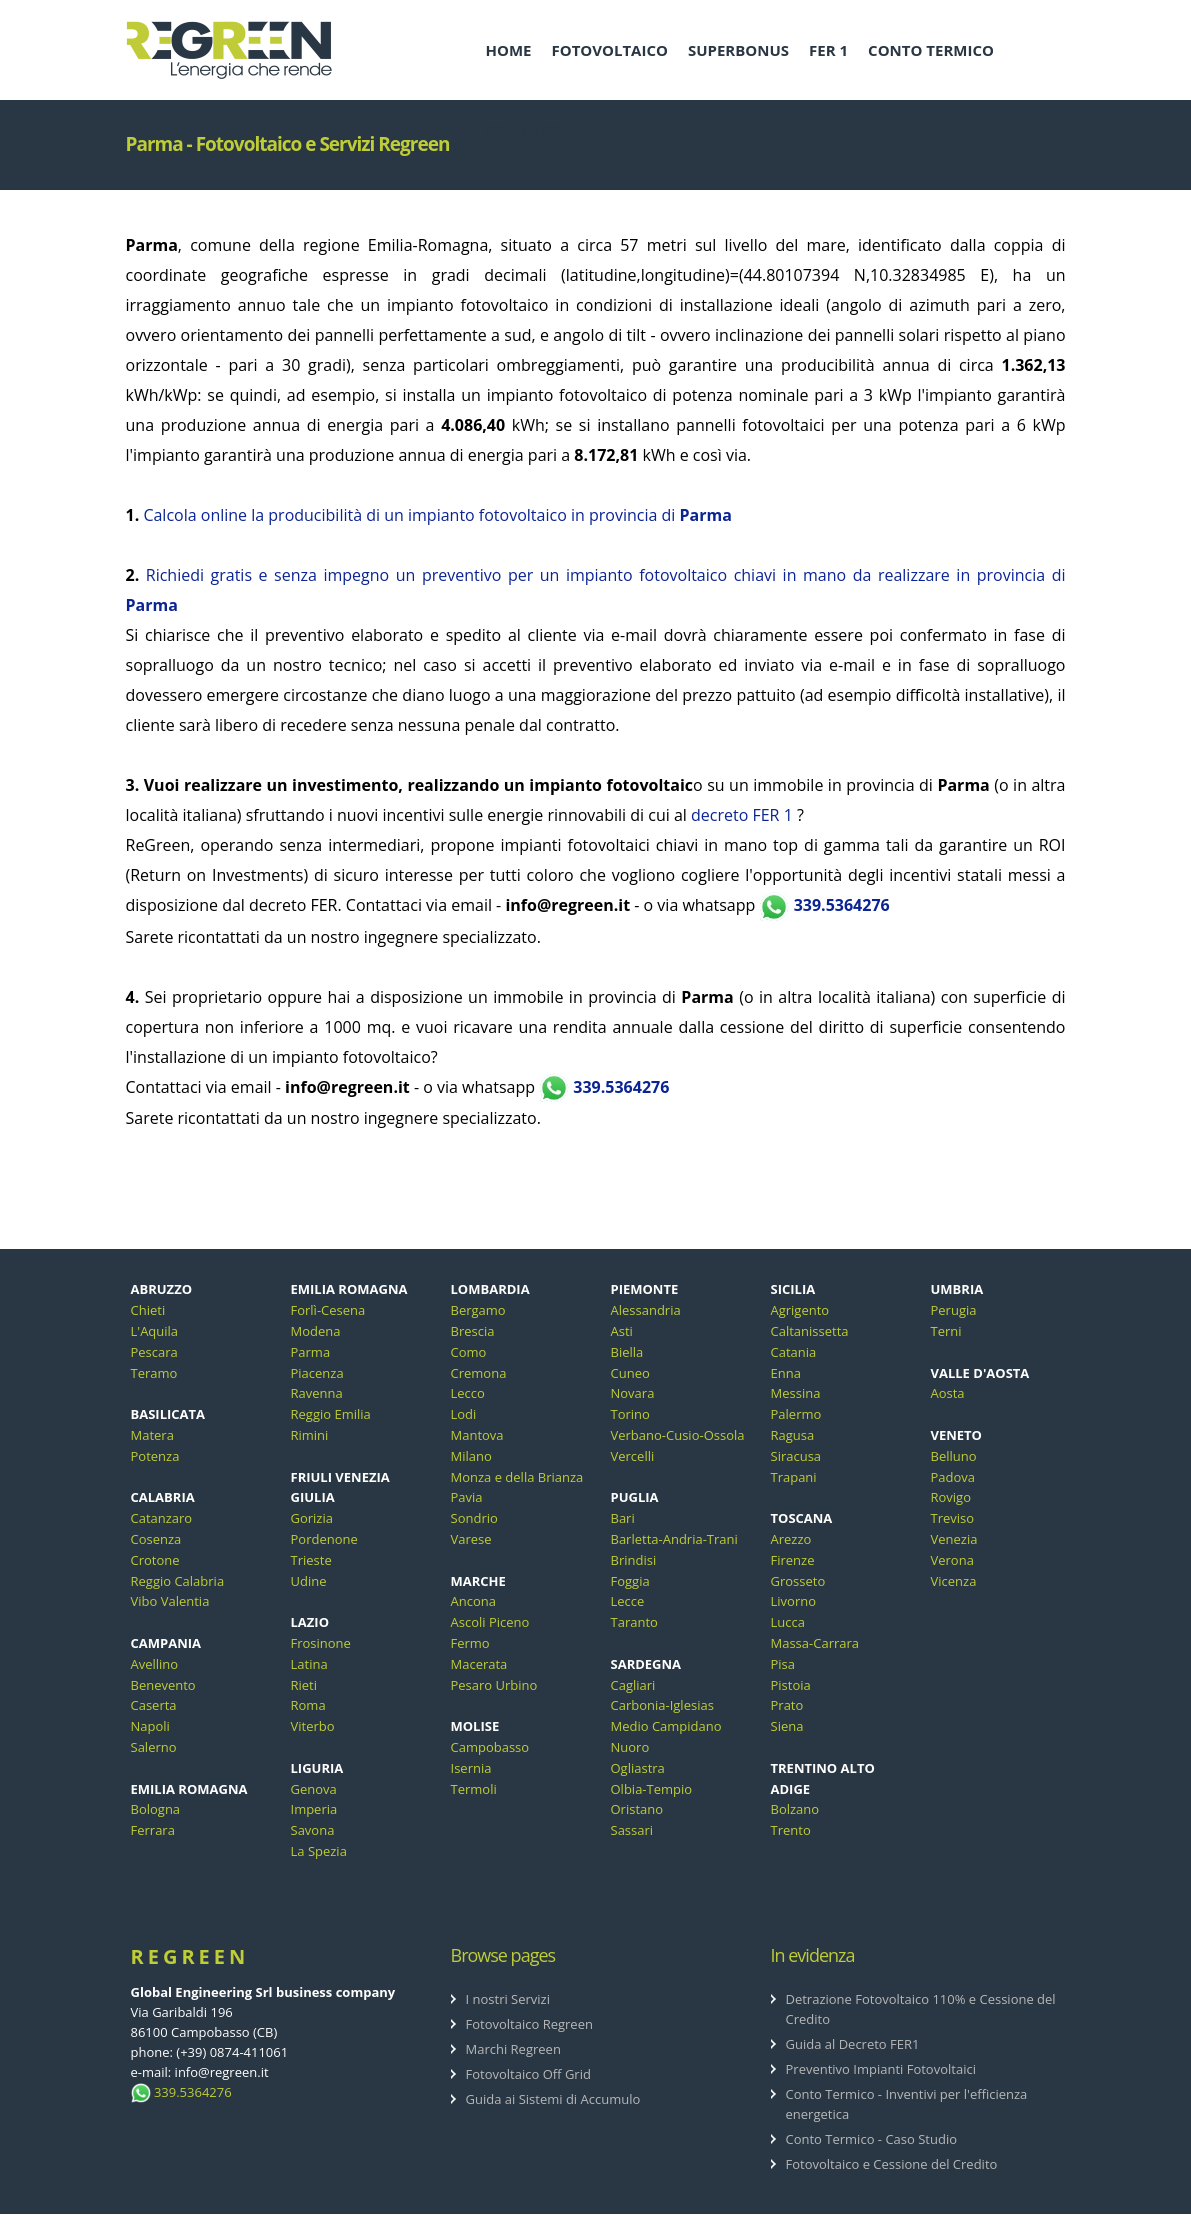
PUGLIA (635, 1497)
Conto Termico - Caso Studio (871, 2139)
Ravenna (317, 1393)
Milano (471, 1456)
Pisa (783, 1664)
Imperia (314, 1809)
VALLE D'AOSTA (980, 1373)
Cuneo (630, 1373)
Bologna (156, 1809)
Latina (309, 1664)
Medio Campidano (666, 1726)
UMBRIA (957, 1289)
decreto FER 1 (742, 815)
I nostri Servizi (508, 1999)
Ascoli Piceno (490, 1622)
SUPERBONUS (738, 50)
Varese (471, 1539)
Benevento (163, 1685)
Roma (308, 1705)
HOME (509, 50)
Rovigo (951, 1497)
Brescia (473, 1331)
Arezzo (791, 1539)
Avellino (155, 1664)
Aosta (948, 1393)
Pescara (154, 1352)
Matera (152, 1435)
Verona (952, 1560)
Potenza (155, 1456)
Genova (314, 1789)
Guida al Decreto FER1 (853, 2044)
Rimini (310, 1435)
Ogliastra (638, 1768)
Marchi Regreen (513, 2049)
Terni (946, 1331)
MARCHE (478, 1581)
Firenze (793, 1560)
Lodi (464, 1414)
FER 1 (828, 50)
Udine (309, 1581)
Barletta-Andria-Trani (674, 1539)
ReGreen (190, 1956)
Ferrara (153, 1830)
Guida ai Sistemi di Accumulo (553, 2099)
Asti (622, 1331)
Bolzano (795, 1809)
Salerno (154, 1747)
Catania (794, 1352)
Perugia (954, 1310)
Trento (791, 1830)
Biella (627, 1352)
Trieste (311, 1560)
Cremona (479, 1373)
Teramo (154, 1373)
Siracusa (796, 1456)
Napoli (150, 1726)
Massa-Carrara (815, 1643)
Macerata (479, 1664)
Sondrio (474, 1518)
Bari (623, 1518)
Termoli (474, 1789)
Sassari (632, 1830)
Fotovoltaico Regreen (529, 2024)
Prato (787, 1705)
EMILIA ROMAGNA (189, 1789)
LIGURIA (317, 1768)
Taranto (634, 1622)
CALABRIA (163, 1497)
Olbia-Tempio (652, 1789)
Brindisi (634, 1560)
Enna (786, 1373)
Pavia (467, 1497)
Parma (311, 1352)
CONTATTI (523, 130)
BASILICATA (168, 1414)
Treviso (953, 1518)
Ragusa (793, 1435)
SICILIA (793, 1289)
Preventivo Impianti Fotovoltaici (881, 2069)
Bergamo (478, 1310)
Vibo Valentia (170, 1601)
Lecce (628, 1601)
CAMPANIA (166, 1643)
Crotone (155, 1560)
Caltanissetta (810, 1331)
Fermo (470, 1643)
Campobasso (490, 1747)
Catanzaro (162, 1518)
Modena (316, 1331)
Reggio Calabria (178, 1581)
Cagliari (633, 1685)
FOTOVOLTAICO (609, 50)
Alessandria (646, 1310)
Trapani (794, 1477)
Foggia (630, 1581)
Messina (796, 1393)
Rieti (304, 1685)
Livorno (794, 1601)
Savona (313, 1830)
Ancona (473, 1601)
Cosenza (156, 1539)
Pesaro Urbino (494, 1685)
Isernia (471, 1768)
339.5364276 (824, 905)
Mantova (477, 1435)
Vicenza (954, 1581)
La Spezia (319, 1851)
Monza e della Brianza (517, 1477)
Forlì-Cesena (328, 1310)
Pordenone (324, 1539)
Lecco (468, 1393)
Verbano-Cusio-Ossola (678, 1435)
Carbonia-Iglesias (662, 1705)
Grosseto (798, 1581)
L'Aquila (155, 1331)
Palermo (796, 1414)
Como (469, 1352)
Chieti (148, 1310)
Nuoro (630, 1747)
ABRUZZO (162, 1289)
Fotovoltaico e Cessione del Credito (892, 2164)
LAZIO (310, 1622)
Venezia (954, 1539)
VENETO (956, 1435)
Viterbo (313, 1726)
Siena (787, 1726)
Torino (630, 1414)
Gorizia (312, 1518)
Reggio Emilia (331, 1414)
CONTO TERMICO (931, 50)
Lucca (788, 1622)
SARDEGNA (646, 1664)
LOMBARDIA (490, 1289)
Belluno (954, 1456)
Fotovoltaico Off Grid (528, 2074)
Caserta (154, 1705)
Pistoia (791, 1685)
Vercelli (633, 1456)
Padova (953, 1477)
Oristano (637, 1809)
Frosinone (321, 1643)
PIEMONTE (645, 1289)
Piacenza (317, 1373)
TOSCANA (802, 1518)
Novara (633, 1393)
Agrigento (800, 1310)
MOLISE (475, 1726)
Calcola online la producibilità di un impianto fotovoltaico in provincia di (437, 515)
